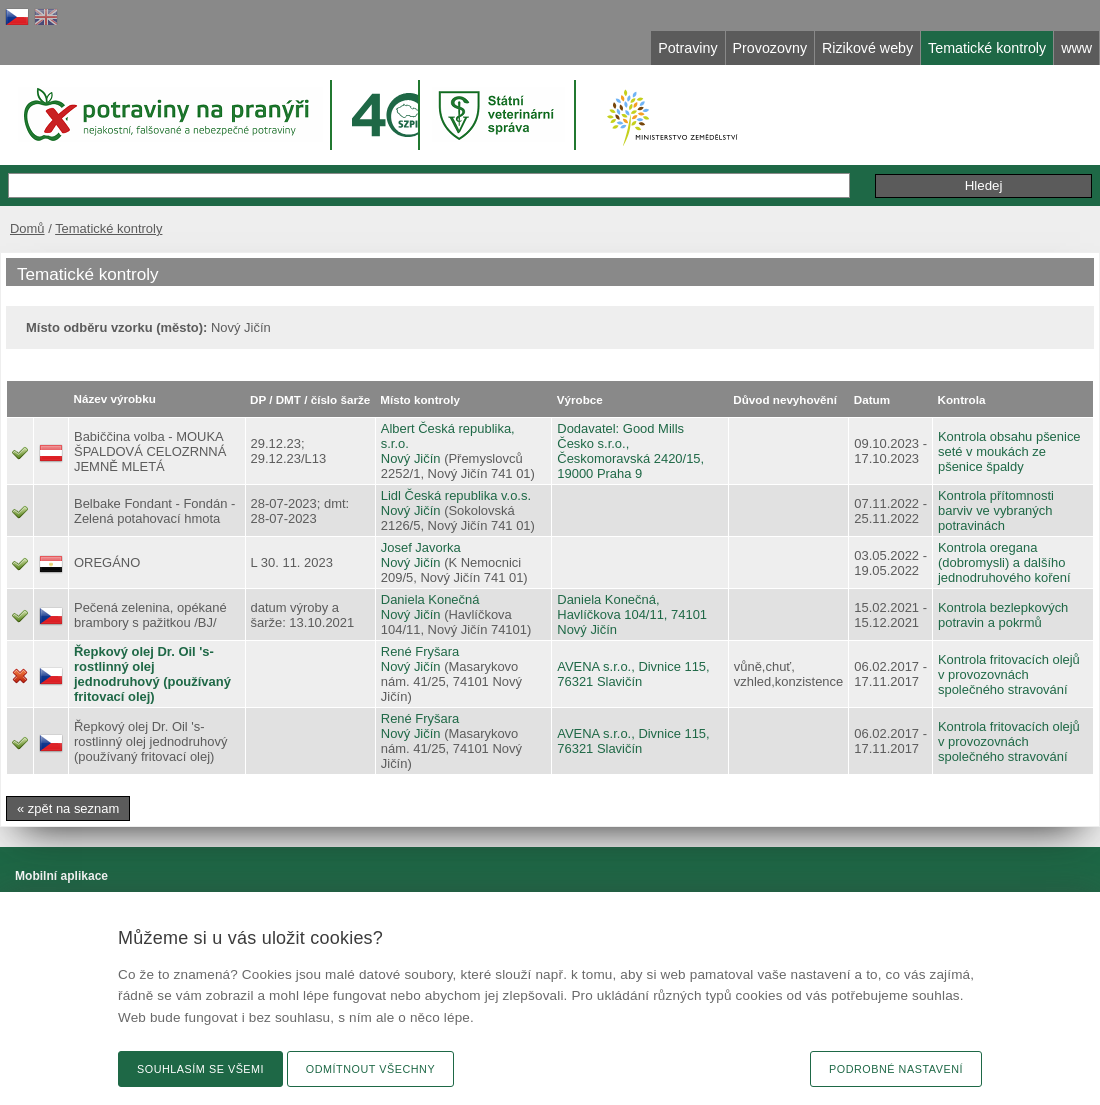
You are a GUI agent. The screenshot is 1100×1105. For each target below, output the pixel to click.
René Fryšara (420, 651)
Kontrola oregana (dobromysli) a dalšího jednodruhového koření (1004, 562)
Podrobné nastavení (896, 1069)
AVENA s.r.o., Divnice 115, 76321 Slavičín (633, 674)
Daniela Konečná (430, 599)
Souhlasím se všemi (200, 1069)
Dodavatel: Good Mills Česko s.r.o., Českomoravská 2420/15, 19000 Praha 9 (630, 451)
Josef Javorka (421, 547)
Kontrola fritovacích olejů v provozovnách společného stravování (1009, 674)
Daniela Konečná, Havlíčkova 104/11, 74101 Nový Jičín (632, 614)
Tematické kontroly (108, 228)
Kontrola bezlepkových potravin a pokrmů (1003, 615)
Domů (27, 228)
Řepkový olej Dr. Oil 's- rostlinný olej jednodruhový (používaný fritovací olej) (152, 674)
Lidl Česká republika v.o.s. (456, 495)
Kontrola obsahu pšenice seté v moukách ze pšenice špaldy (1009, 451)
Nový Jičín (411, 458)
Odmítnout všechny (370, 1069)
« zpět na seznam (68, 808)
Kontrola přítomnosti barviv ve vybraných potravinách (996, 510)
